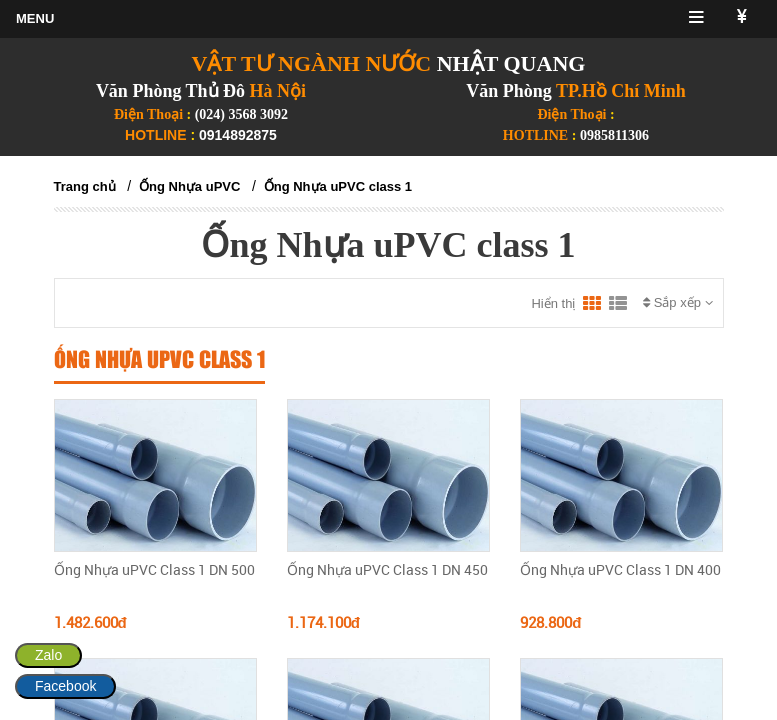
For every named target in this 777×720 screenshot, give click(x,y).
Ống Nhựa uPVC (189, 186)
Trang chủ (85, 186)
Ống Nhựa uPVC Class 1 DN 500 (154, 569)
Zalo (48, 655)
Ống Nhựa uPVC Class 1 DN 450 (387, 569)
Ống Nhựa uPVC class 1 (338, 186)
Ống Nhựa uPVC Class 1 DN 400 (620, 569)
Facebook (65, 686)
